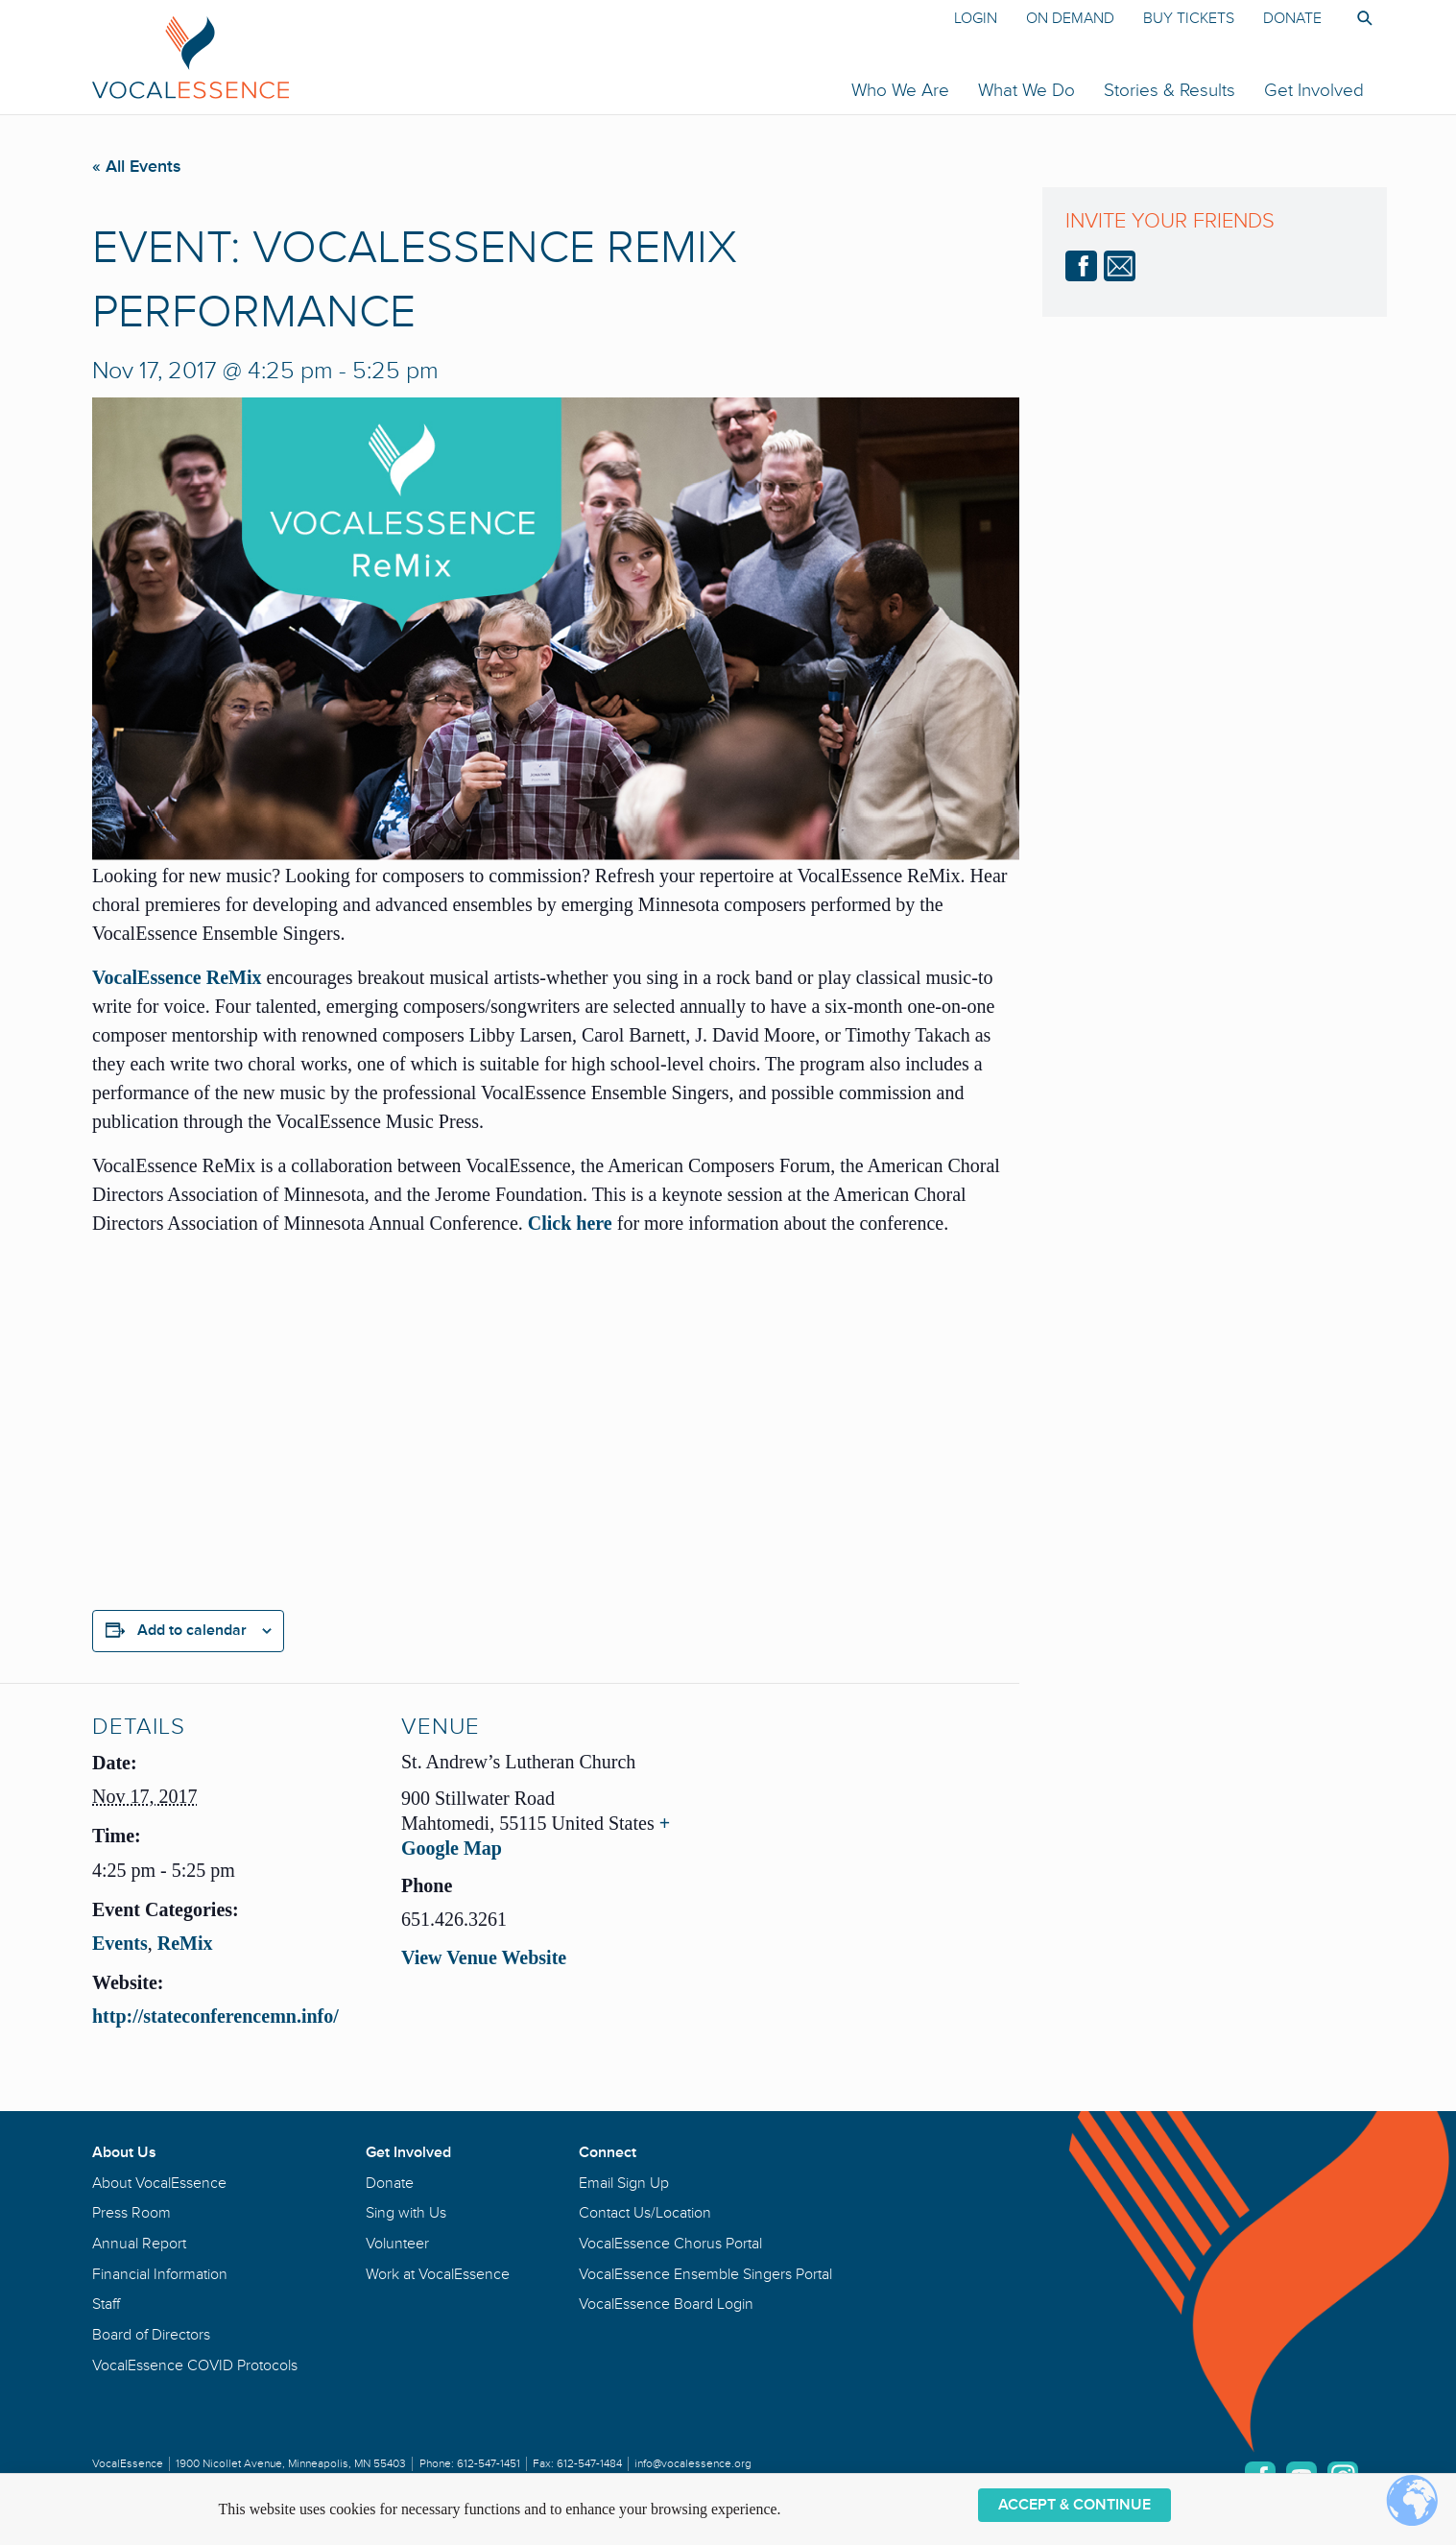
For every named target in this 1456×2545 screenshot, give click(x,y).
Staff (106, 2304)
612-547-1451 (488, 2464)
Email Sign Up (624, 2183)
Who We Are (900, 90)
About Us (124, 2152)
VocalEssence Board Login (666, 2304)
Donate (1292, 18)
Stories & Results (1169, 90)
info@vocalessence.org (693, 2464)
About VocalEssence (159, 2183)
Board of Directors (151, 2334)
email (1119, 266)
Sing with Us (406, 2212)
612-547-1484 (589, 2464)
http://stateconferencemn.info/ (215, 2016)
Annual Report (139, 2243)
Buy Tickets (1188, 18)
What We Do (1026, 90)
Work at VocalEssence (438, 2274)
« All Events (136, 166)
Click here (570, 1223)
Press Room (131, 2212)
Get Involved (1314, 90)
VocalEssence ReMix (176, 977)
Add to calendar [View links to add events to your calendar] (192, 1630)
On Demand (1070, 18)
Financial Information (159, 2274)
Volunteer (397, 2243)
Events (120, 1943)
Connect (607, 2152)
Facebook (1081, 266)
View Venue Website (483, 1957)
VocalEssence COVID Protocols (195, 2365)
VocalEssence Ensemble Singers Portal (705, 2274)
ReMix (185, 1943)
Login (975, 18)
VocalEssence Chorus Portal (670, 2243)
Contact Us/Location (645, 2212)
